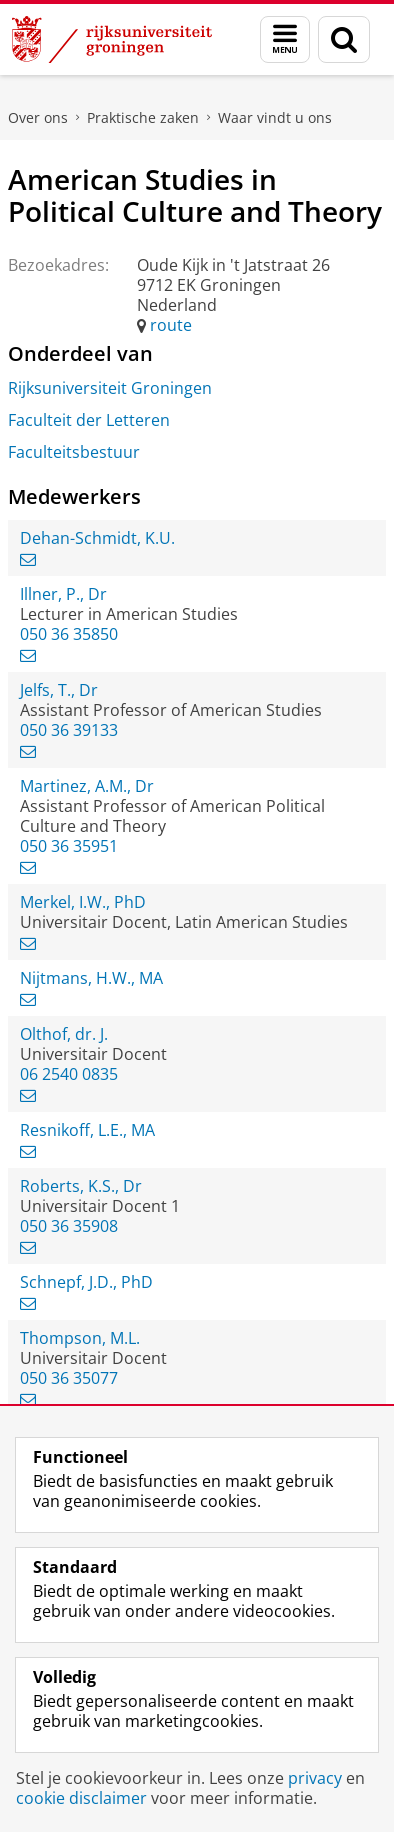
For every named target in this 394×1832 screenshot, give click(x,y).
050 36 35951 (69, 846)
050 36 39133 (69, 730)
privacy (315, 1778)
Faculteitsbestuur (74, 452)
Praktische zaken (143, 117)
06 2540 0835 (69, 1074)
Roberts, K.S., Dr (81, 1186)
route (171, 325)
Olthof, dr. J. (64, 1034)
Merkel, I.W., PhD (83, 902)
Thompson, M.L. (80, 1338)
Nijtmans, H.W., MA (91, 978)
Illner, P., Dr (63, 594)
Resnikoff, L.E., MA (87, 1130)
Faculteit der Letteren (89, 420)
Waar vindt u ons (275, 117)
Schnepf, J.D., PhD (86, 1282)
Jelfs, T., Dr (59, 690)
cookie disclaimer (81, 1798)
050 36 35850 (69, 634)
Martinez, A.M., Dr (87, 786)
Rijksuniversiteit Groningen (110, 388)
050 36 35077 (69, 1378)
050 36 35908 (69, 1226)
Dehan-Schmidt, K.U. (97, 538)
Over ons (38, 117)
